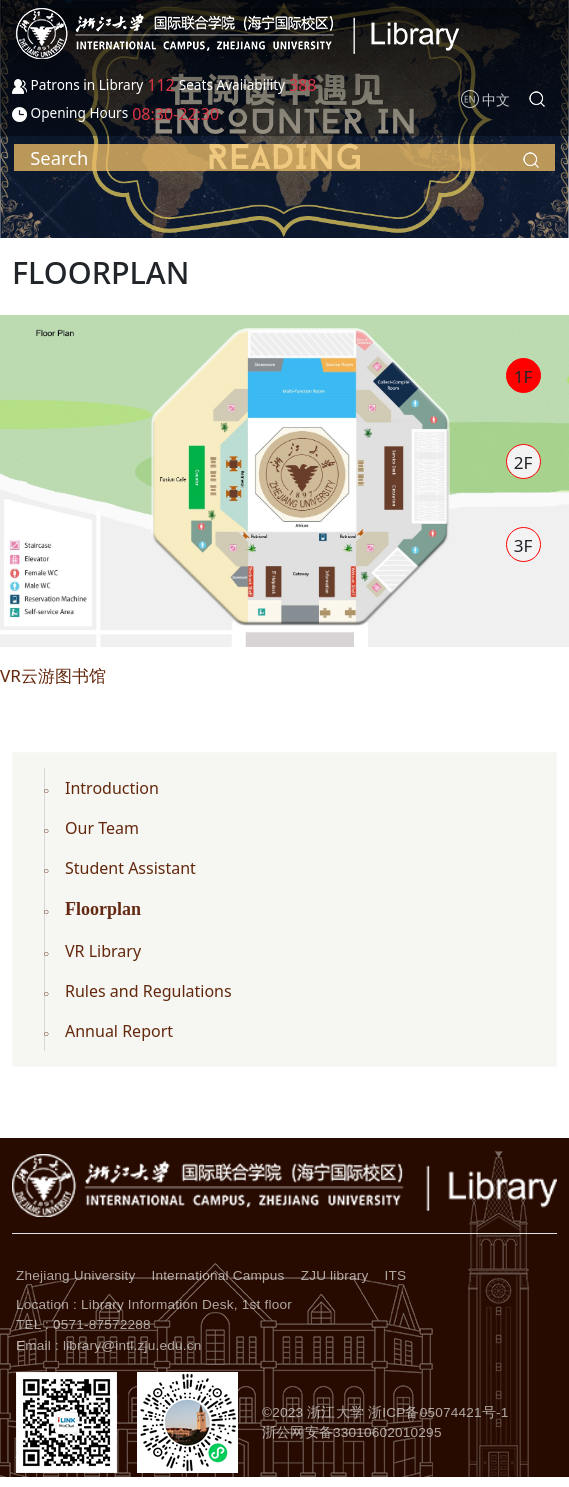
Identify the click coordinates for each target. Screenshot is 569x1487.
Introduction (112, 788)
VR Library (103, 951)
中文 (496, 99)
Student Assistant (130, 868)
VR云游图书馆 (53, 675)
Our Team (102, 828)
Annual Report (119, 1031)
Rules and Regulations (148, 991)
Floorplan (103, 909)
